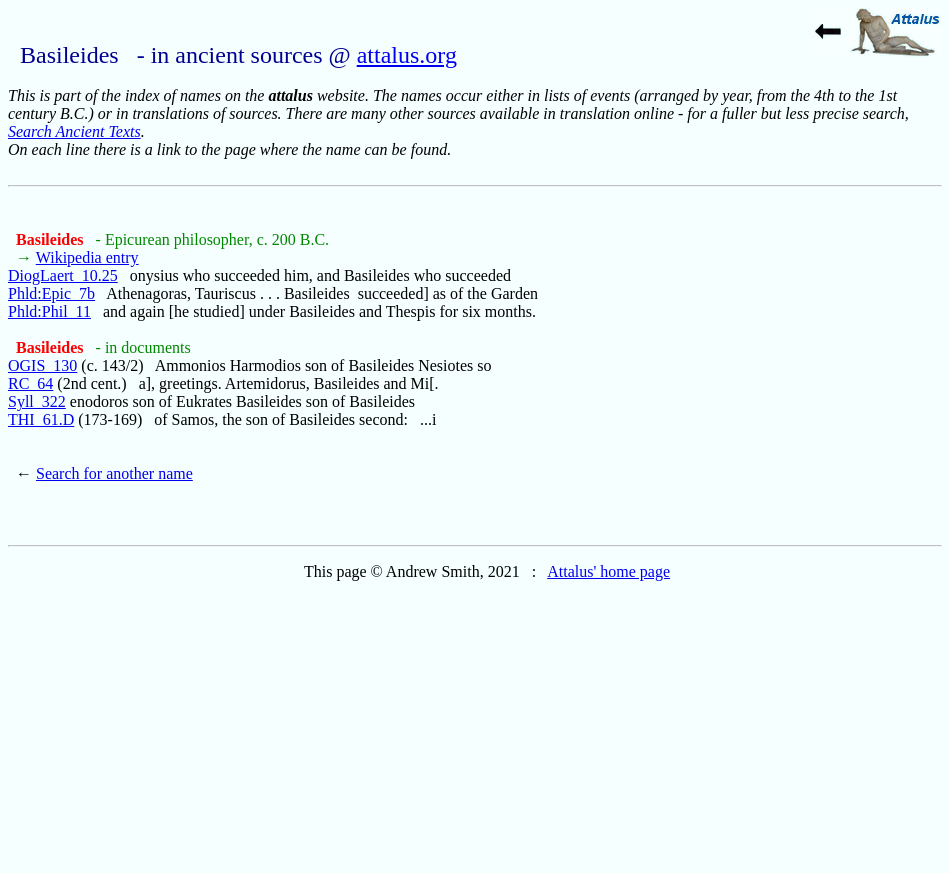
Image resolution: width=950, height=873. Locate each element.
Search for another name (114, 473)
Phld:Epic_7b (51, 293)
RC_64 (30, 383)
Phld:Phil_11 (49, 311)
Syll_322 (37, 401)
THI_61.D (41, 419)
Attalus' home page (608, 571)
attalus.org (407, 55)
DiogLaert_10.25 (63, 275)
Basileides (52, 239)
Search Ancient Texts (74, 131)
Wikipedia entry (87, 257)
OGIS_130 (42, 365)
